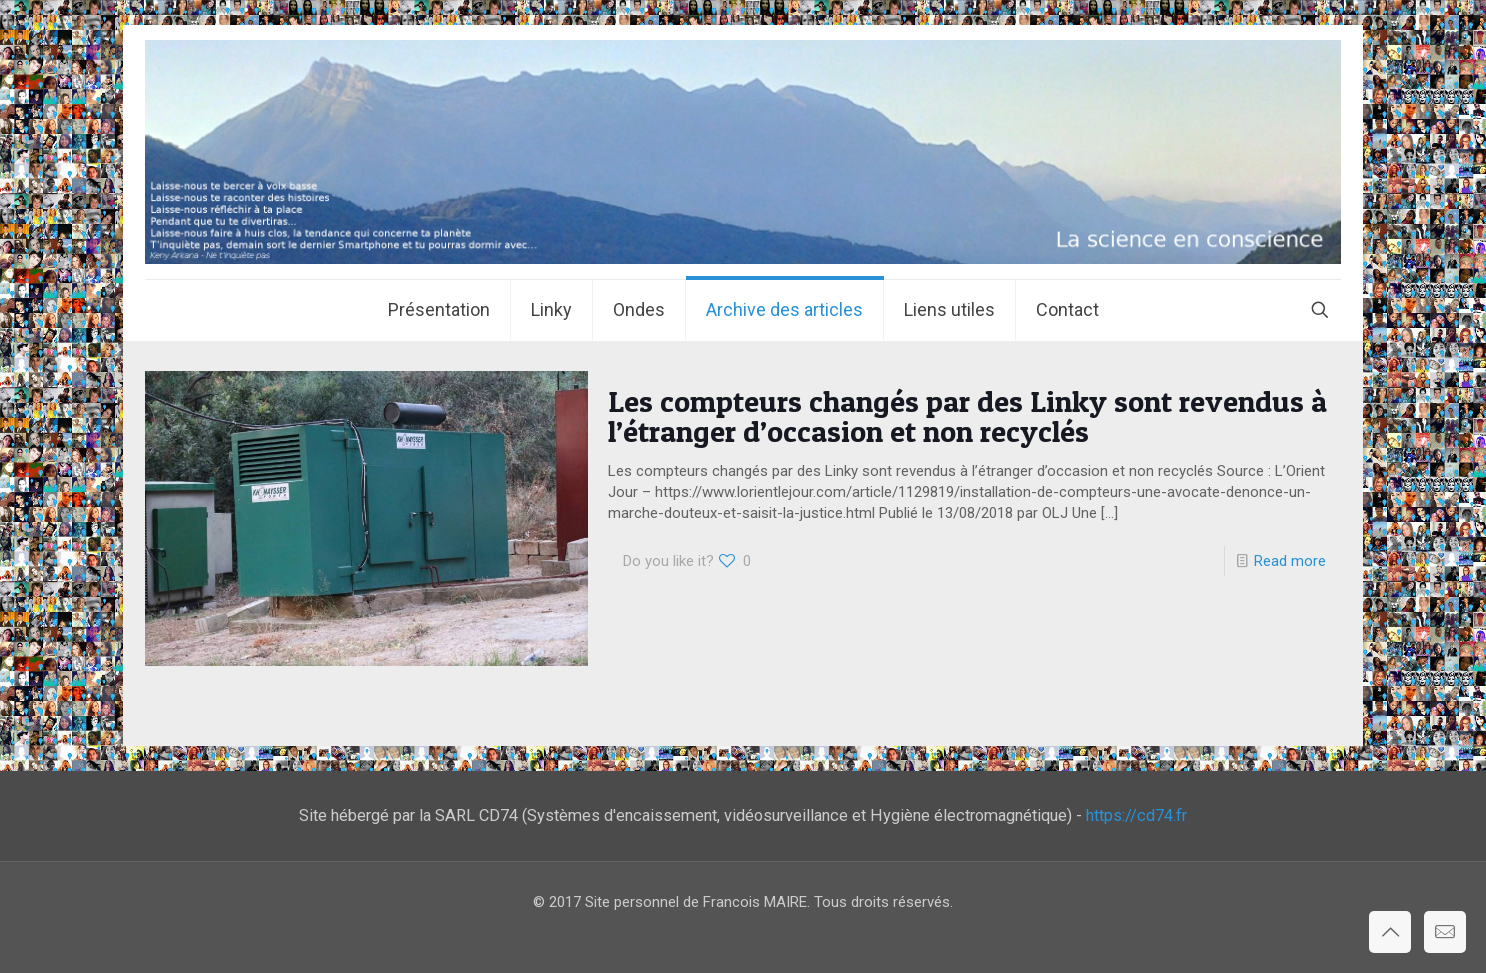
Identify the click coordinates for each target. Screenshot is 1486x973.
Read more (1290, 561)
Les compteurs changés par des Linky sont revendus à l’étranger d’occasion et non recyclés (967, 416)
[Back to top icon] (1390, 932)
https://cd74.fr (1136, 815)
